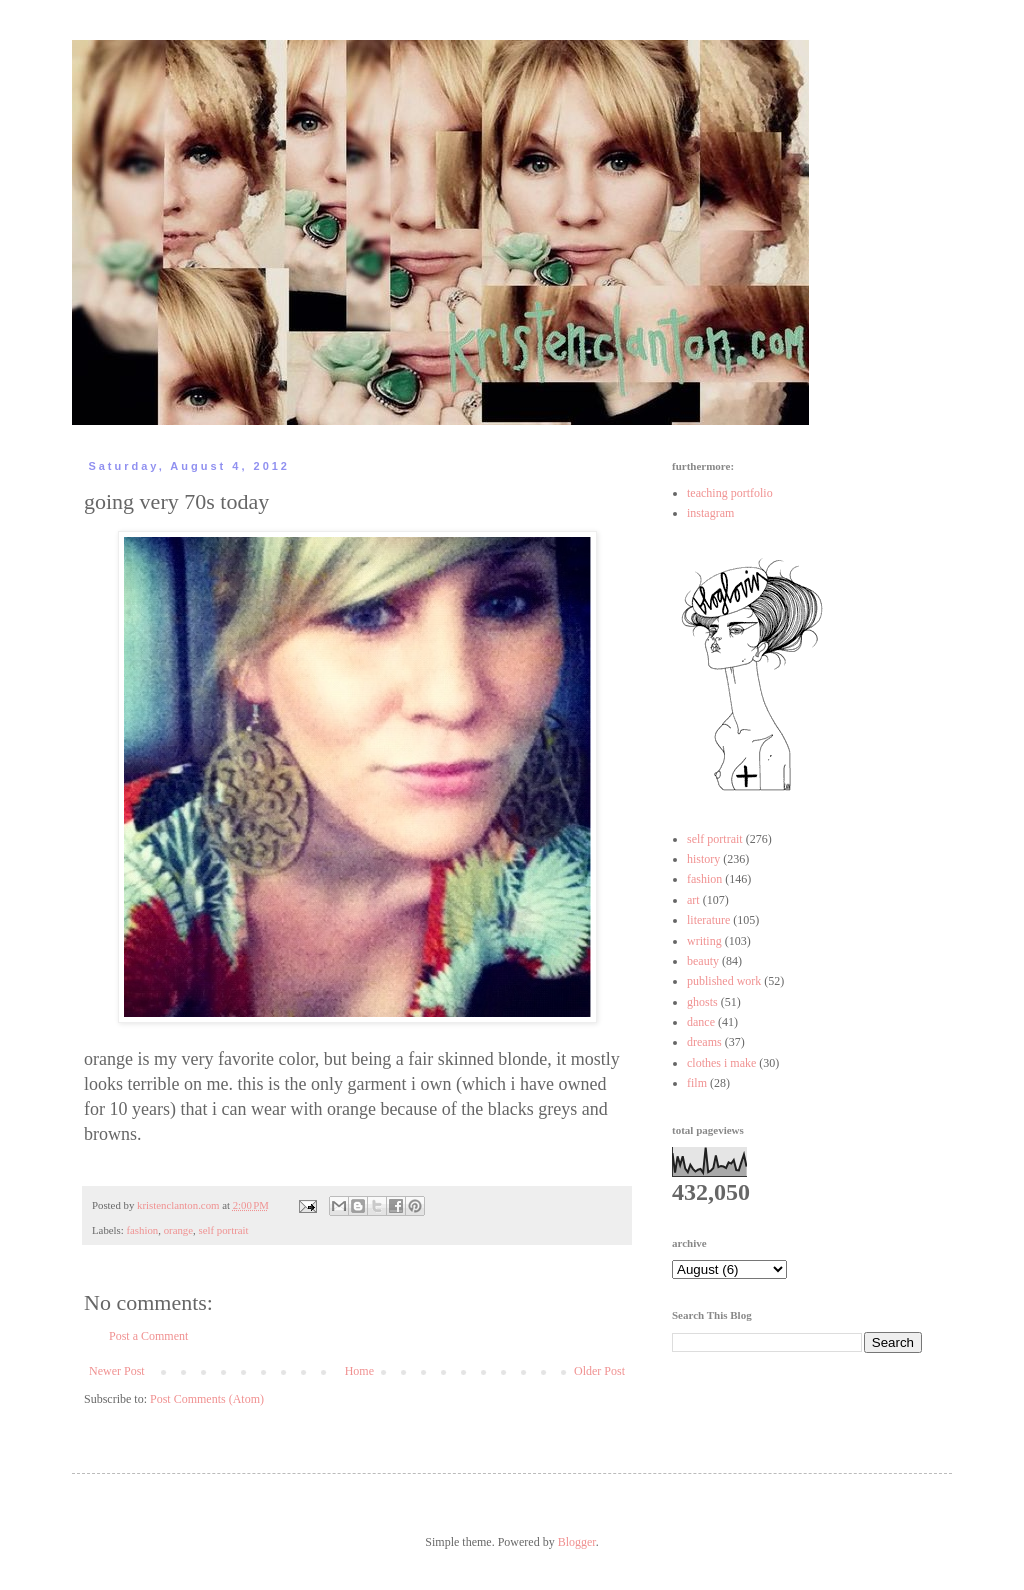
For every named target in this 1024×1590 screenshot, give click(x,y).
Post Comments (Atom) (207, 1399)
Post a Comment (148, 1336)
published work (724, 981)
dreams (704, 1042)
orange (178, 1230)
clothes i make (721, 1063)
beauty (703, 961)
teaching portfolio (730, 493)
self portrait (223, 1230)
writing (704, 941)
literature (708, 920)
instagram (710, 513)
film (697, 1083)
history (703, 859)
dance (701, 1022)
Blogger (577, 1542)
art (693, 900)
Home (359, 1371)
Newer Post (117, 1371)
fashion (142, 1230)
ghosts (702, 1002)
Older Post (599, 1371)
